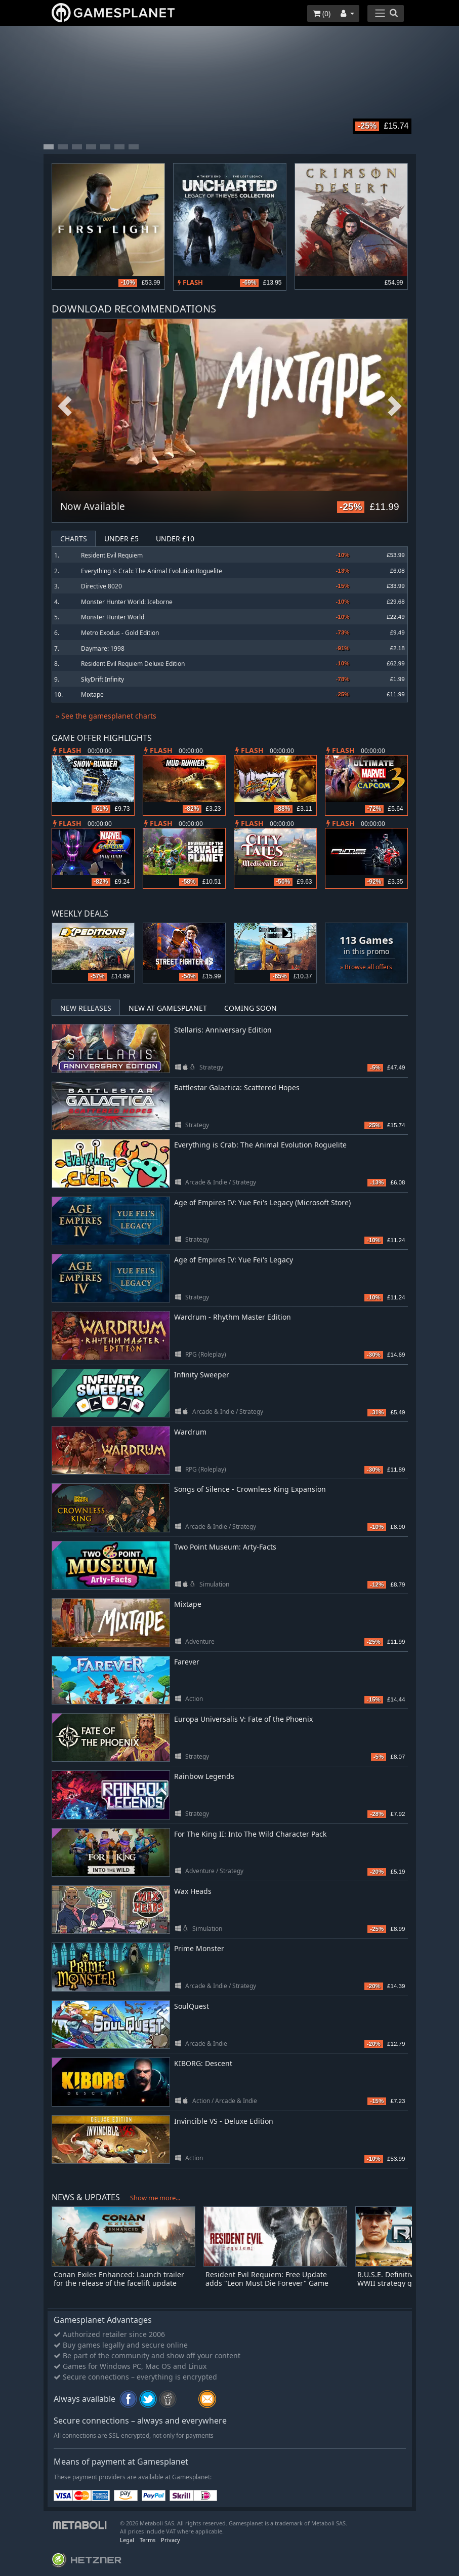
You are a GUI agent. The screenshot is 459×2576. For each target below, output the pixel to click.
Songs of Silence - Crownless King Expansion (250, 1489)
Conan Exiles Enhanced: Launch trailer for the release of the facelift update (119, 2279)
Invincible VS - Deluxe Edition (223, 2121)
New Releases (85, 1008)
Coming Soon (250, 1008)
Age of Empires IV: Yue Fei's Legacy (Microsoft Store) (262, 1202)
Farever (186, 1662)
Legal (127, 2540)
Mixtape (92, 694)
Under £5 (121, 538)
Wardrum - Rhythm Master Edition (232, 1317)
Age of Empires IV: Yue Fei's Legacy (233, 1259)
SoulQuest (191, 2006)
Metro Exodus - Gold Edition (120, 633)
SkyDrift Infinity (102, 679)
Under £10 (175, 538)
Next (395, 406)
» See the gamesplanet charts (106, 716)
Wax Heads (193, 1891)
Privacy (170, 2540)
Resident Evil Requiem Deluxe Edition (133, 663)
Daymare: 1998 (102, 648)
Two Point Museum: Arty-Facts (225, 1547)
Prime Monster (199, 1948)
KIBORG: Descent (203, 2063)
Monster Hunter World (112, 617)
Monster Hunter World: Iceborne (127, 602)
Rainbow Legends (204, 1776)
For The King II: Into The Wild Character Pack (250, 1834)
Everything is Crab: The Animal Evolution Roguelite (151, 571)
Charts (73, 538)
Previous (65, 406)
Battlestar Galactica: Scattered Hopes (237, 1087)
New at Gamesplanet (168, 1008)
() (321, 13)
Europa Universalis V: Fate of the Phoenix (243, 1719)
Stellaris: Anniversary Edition (223, 1030)
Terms (147, 2540)
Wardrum (190, 1432)
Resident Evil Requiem (112, 555)
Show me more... (155, 2197)
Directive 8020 (101, 586)
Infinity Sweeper (201, 1374)
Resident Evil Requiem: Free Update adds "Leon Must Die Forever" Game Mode (266, 2283)
